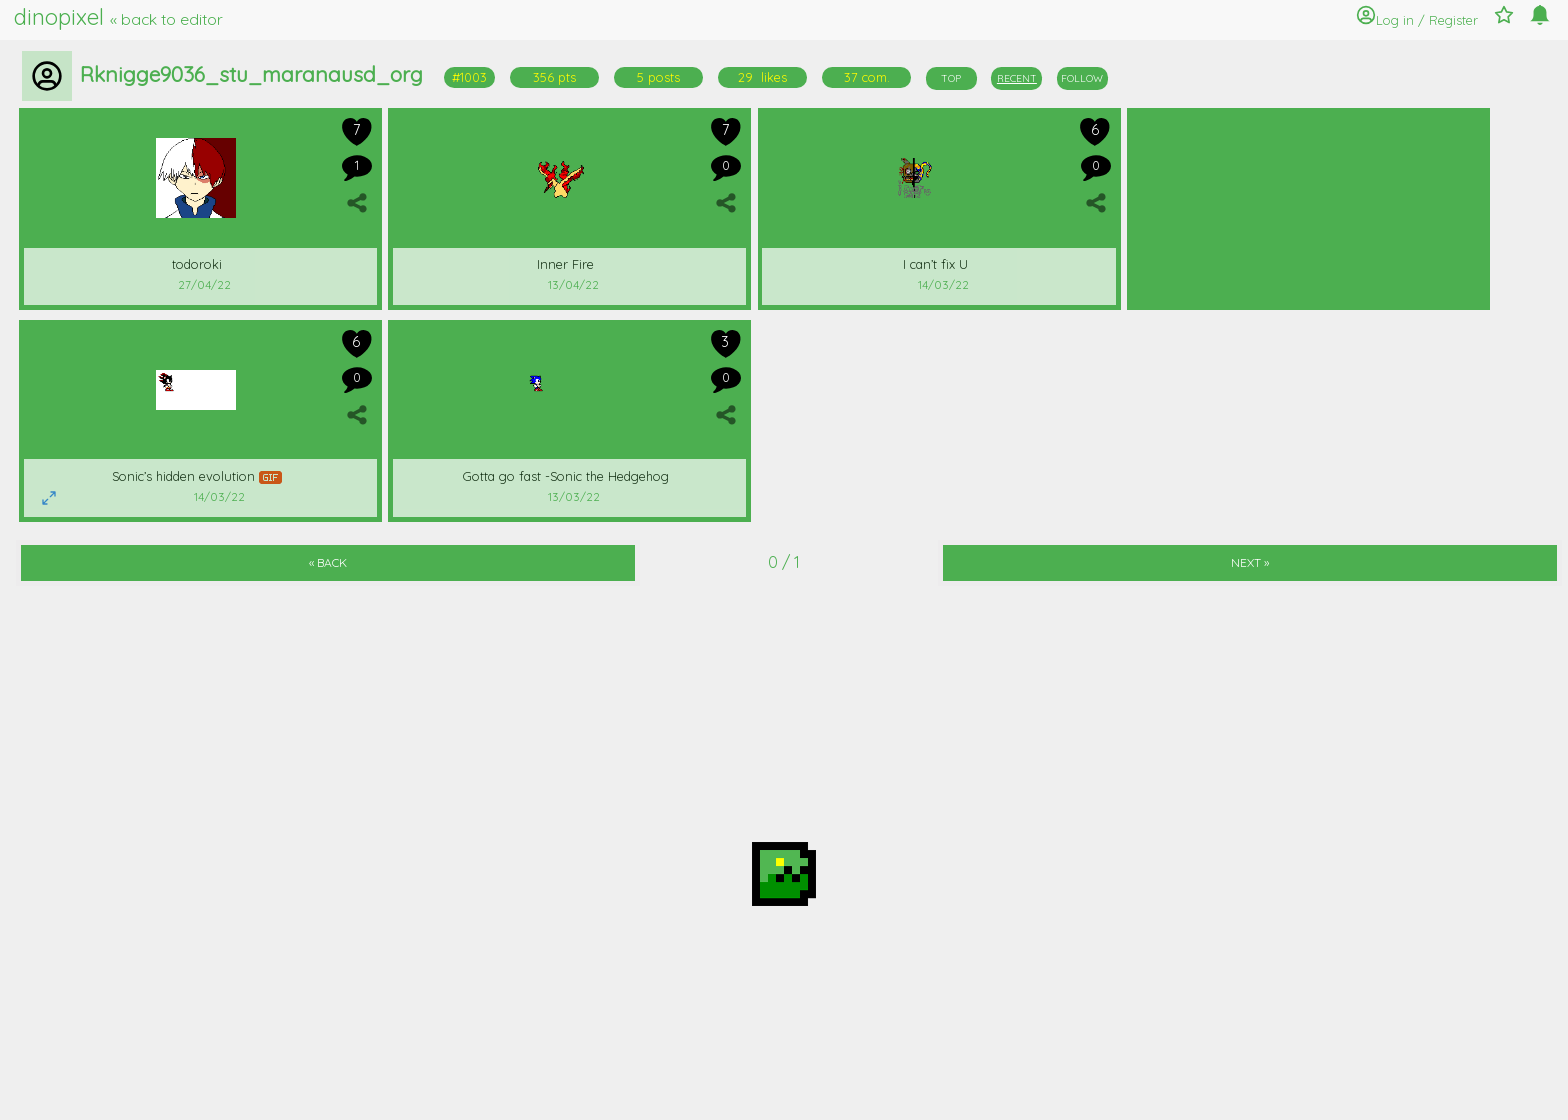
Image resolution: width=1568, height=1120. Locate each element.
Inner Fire (565, 264)
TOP (951, 78)
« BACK (328, 562)
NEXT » (1250, 562)
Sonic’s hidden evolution (197, 476)
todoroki (197, 264)
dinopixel (118, 17)
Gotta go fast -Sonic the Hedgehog (566, 476)
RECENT (1017, 78)
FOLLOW (1082, 78)
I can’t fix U (935, 264)
